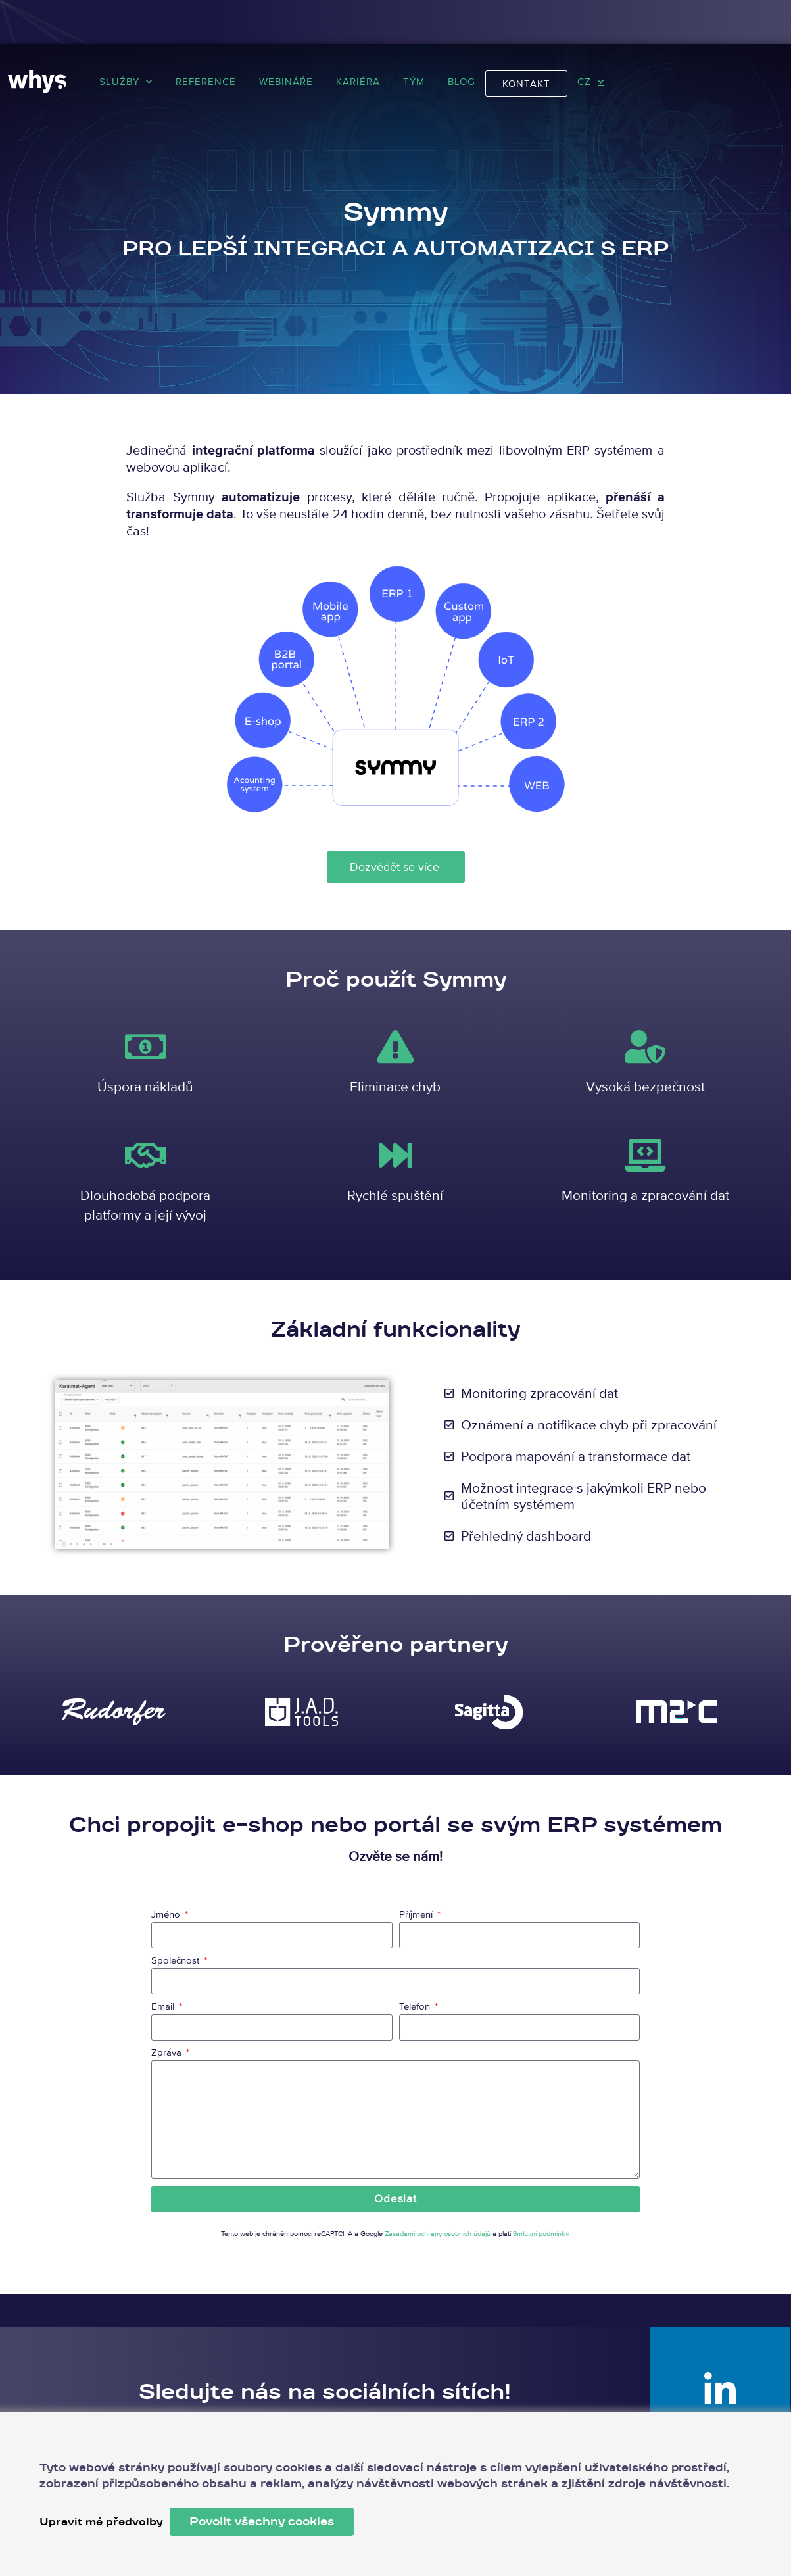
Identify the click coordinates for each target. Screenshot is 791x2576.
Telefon (416, 2007)
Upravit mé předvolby (103, 2521)
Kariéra (358, 81)
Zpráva (167, 2053)
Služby (126, 82)
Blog (461, 81)
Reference (206, 81)
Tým (414, 81)
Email (164, 2007)
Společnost (176, 1961)
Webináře (286, 81)
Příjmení (417, 1915)
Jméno (167, 1915)
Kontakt (526, 83)
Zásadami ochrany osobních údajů (438, 2233)
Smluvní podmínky (540, 2233)
